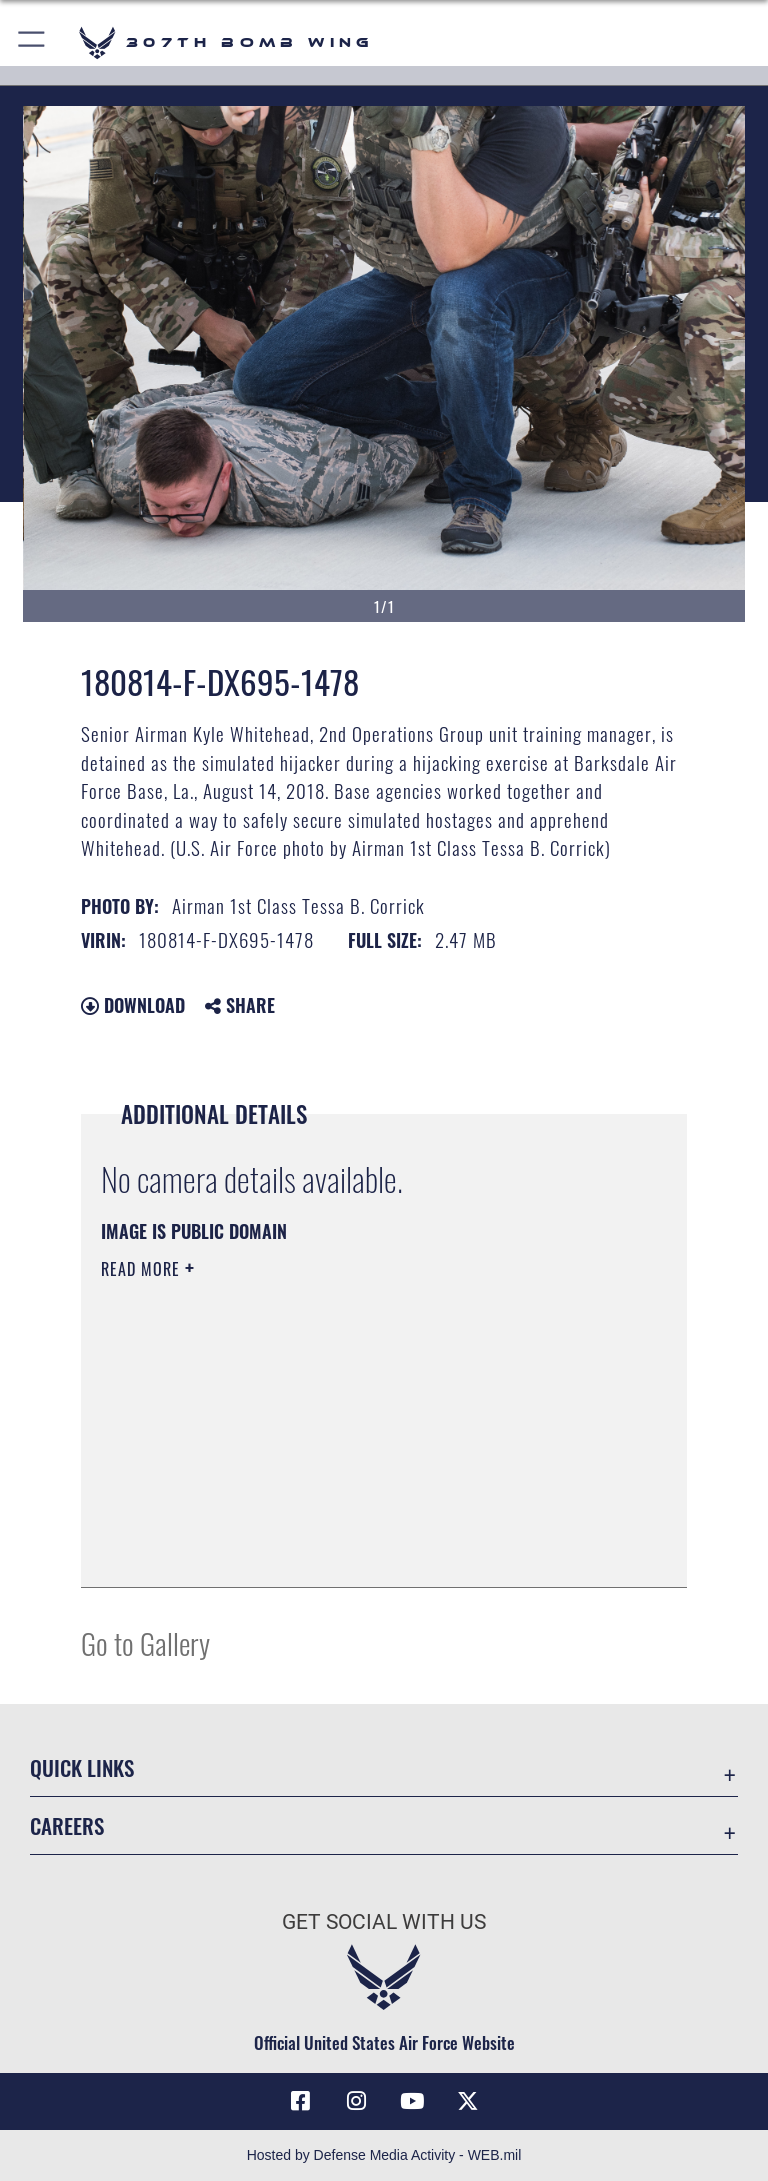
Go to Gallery (145, 1642)
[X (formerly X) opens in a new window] (468, 2101)
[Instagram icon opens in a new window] (356, 2101)
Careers (67, 1825)
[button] (32, 42)
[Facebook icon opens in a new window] (300, 2101)
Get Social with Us (384, 1922)
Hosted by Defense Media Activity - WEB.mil (384, 2155)
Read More (143, 1269)
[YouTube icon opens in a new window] (412, 2101)
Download (133, 1005)
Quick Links (82, 1767)
